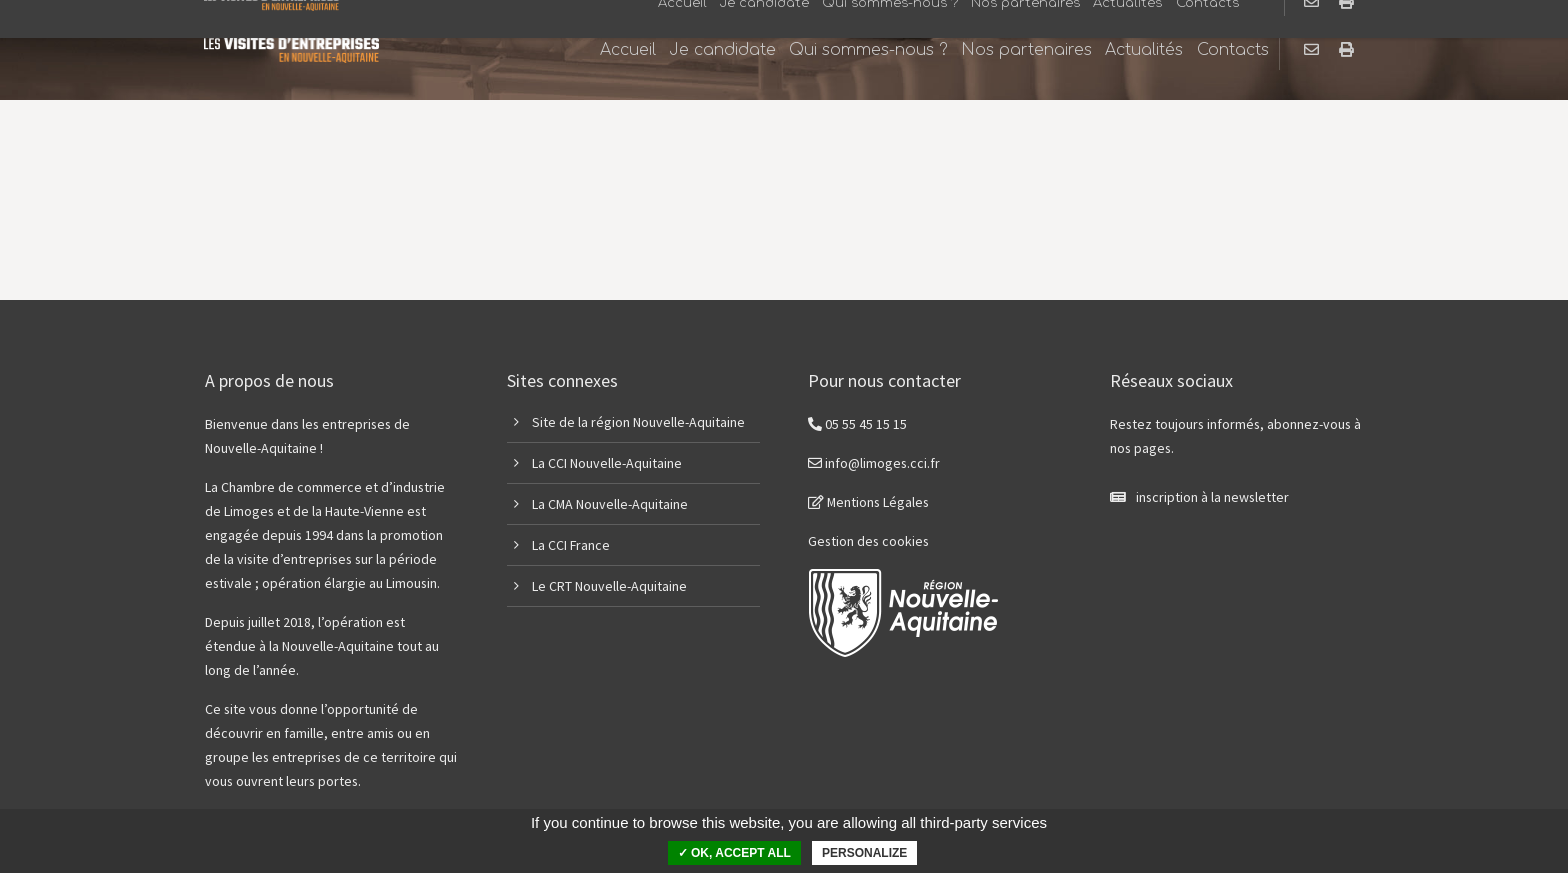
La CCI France (571, 545)
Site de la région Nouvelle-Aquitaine (638, 422)
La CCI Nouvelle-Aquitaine (607, 463)
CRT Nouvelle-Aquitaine (618, 586)
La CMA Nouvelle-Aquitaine (610, 504)
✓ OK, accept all (734, 853)
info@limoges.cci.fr (874, 463)
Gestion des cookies (868, 541)
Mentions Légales (868, 502)
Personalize (864, 853)
